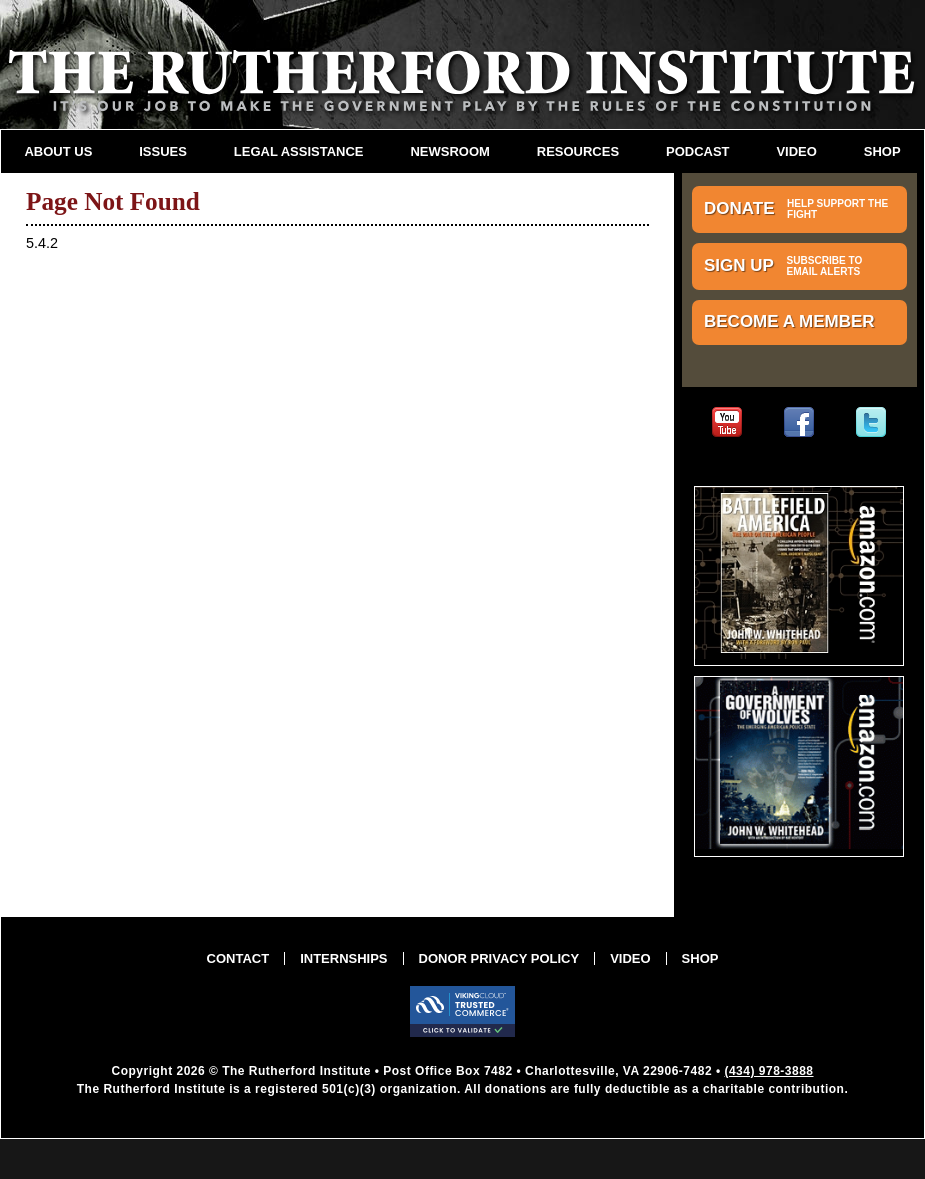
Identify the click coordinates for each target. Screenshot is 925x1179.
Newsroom (449, 151)
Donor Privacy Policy (499, 958)
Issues (163, 151)
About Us (58, 151)
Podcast (698, 151)
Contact (238, 958)
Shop (882, 151)
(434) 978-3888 (768, 1071)
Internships (343, 958)
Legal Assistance (299, 151)
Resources (578, 151)
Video (796, 151)
